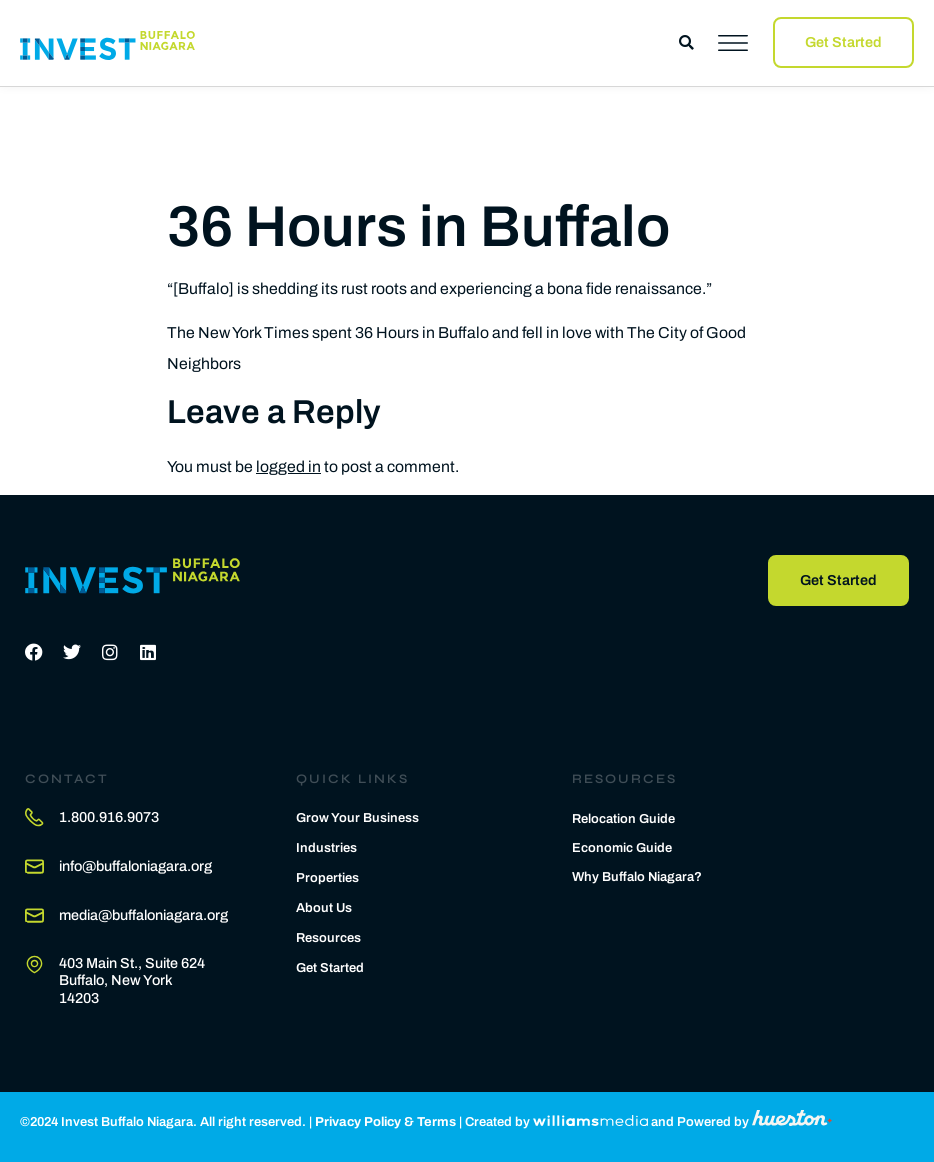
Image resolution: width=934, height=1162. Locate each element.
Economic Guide (622, 848)
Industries (326, 848)
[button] (686, 42)
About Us (324, 908)
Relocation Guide (623, 819)
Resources (328, 938)
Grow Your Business (357, 818)
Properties (327, 878)
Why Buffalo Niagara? (637, 877)
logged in (288, 466)
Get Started (330, 968)
